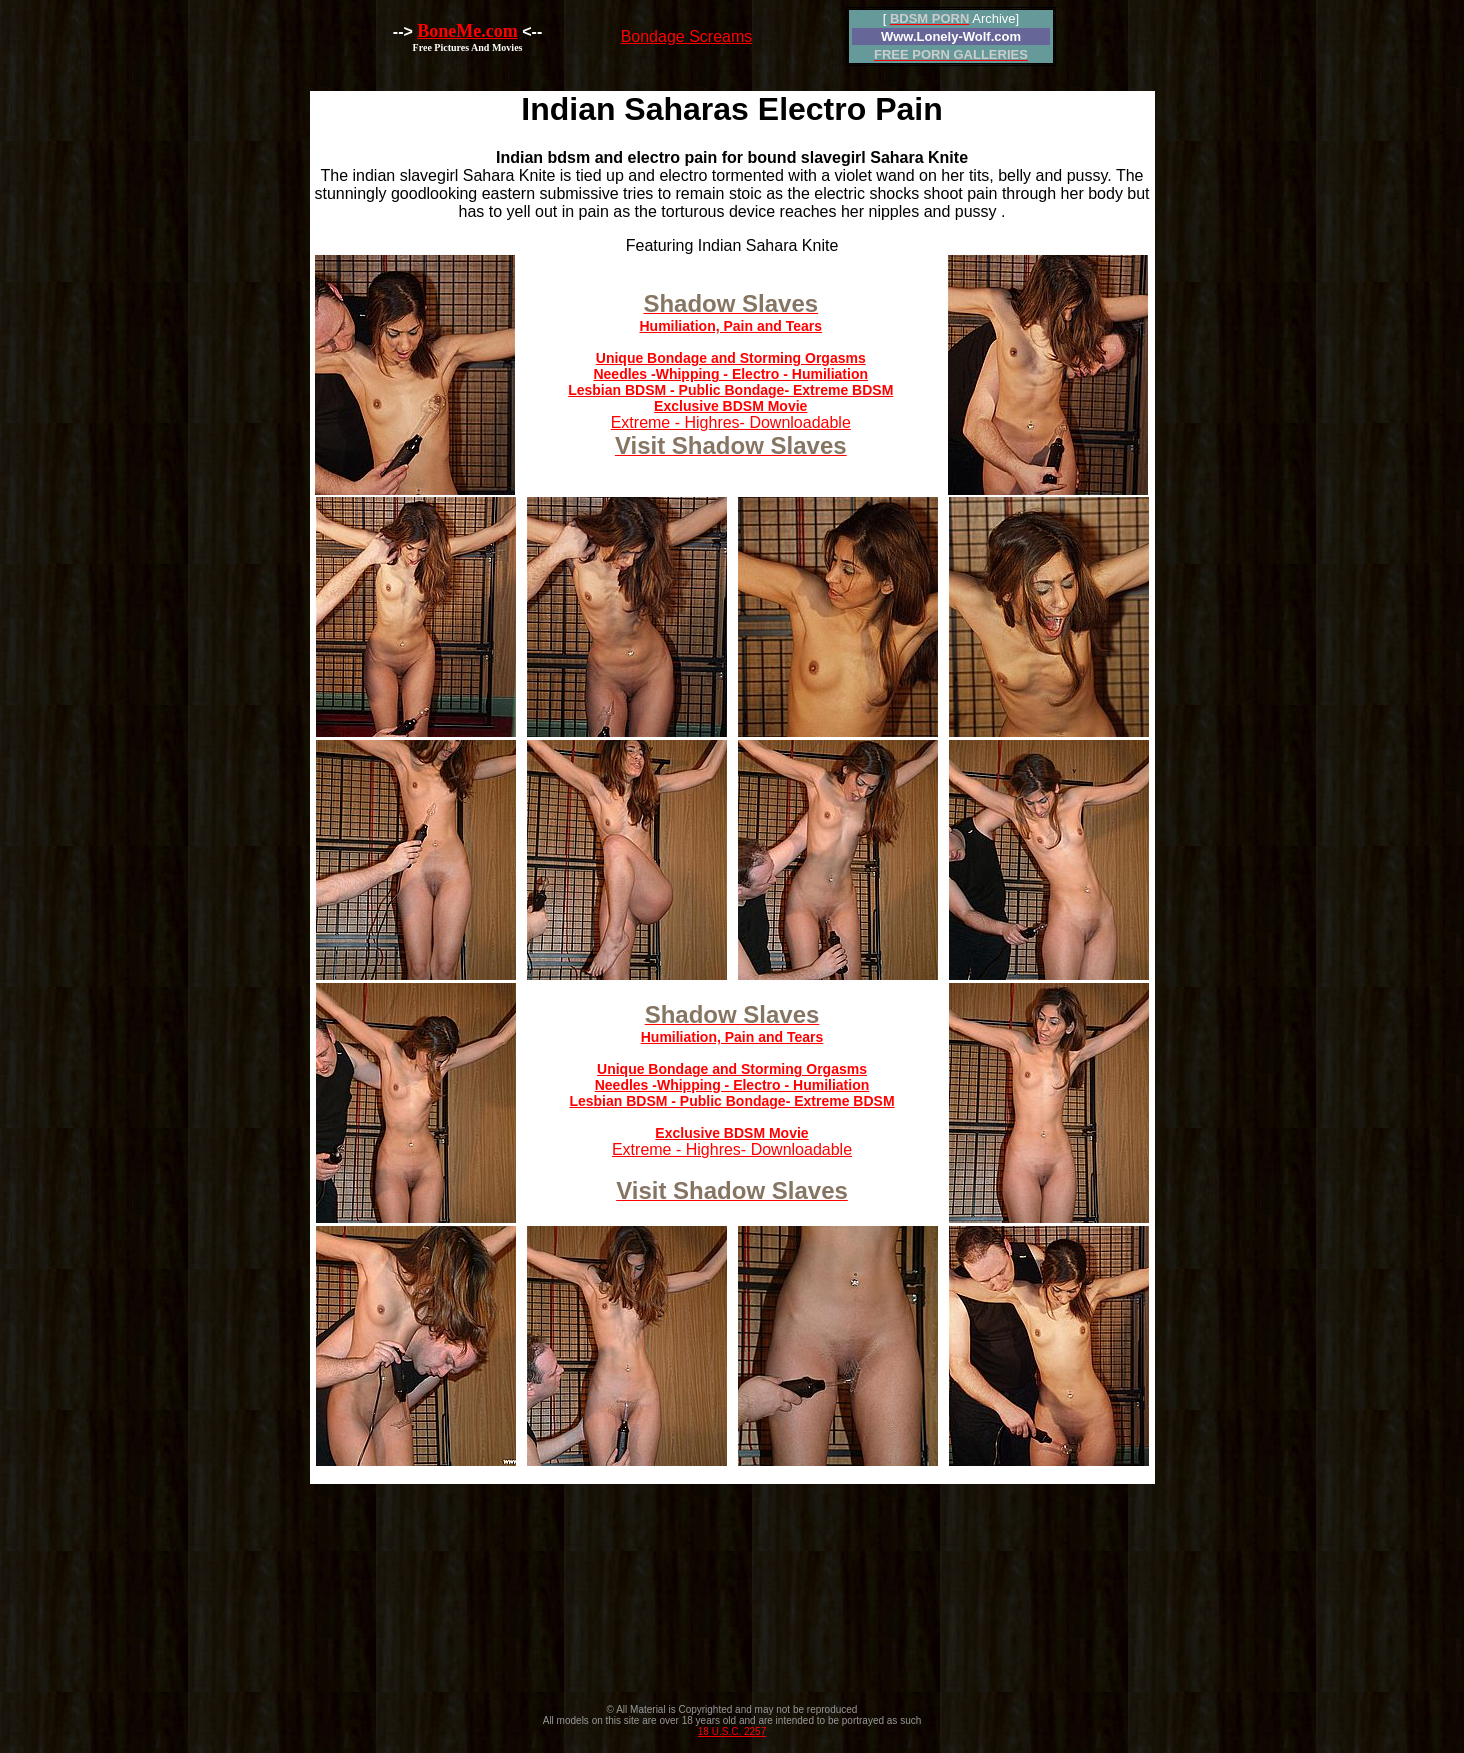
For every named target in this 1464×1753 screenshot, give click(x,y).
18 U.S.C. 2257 (732, 1731)
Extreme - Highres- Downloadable (730, 377)
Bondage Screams (687, 36)
